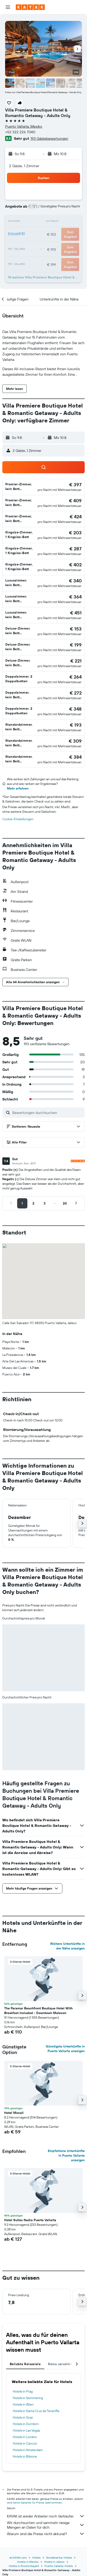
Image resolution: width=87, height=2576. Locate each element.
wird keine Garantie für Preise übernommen (34, 2502)
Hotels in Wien (23, 2404)
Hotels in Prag (23, 2391)
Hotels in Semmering (28, 2398)
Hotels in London (25, 2437)
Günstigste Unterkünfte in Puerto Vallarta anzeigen (65, 2048)
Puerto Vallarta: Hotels (59, 2566)
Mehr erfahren (18, 788)
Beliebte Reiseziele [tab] (25, 2364)
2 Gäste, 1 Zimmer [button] (24, 165)
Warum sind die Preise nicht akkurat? (46, 2534)
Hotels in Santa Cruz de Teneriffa (36, 2411)
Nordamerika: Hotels (59, 2557)
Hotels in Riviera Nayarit (24, 2566)
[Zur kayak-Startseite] (30, 7)
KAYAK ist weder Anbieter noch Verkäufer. (46, 2516)
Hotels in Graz (23, 2417)
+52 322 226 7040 (20, 132)
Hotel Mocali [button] (14, 2113)
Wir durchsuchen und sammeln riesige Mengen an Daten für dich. (46, 2525)
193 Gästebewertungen (49, 138)
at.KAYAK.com (18, 2557)
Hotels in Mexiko (28, 2561)
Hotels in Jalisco (54, 2561)
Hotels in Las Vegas (26, 2430)
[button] (8, 7)
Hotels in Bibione (25, 2456)
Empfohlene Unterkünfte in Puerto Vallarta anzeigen (66, 2155)
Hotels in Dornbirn (26, 2424)
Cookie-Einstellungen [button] (17, 819)
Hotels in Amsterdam (28, 2450)
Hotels (36, 2557)
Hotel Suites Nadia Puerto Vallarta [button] (30, 2220)
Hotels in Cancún (25, 2443)
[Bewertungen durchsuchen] (47, 1112)
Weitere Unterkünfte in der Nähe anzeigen (67, 1946)
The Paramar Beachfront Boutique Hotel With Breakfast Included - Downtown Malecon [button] (38, 2010)
